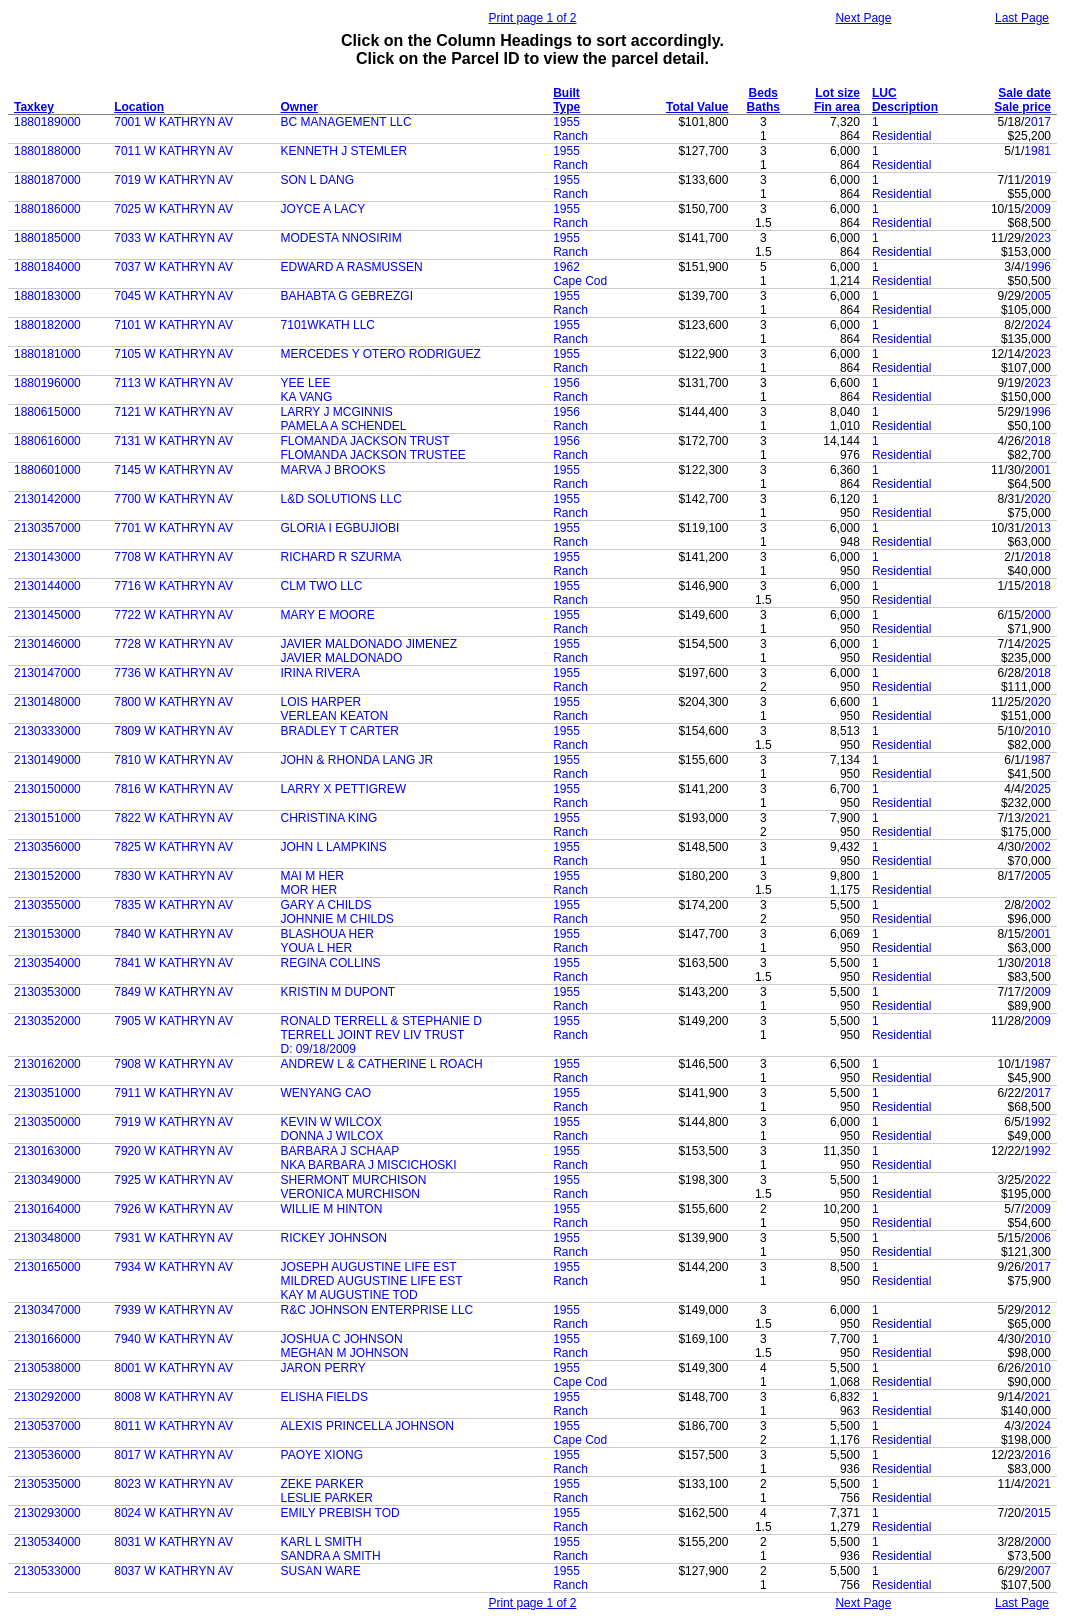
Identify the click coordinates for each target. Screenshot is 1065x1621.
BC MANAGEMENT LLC (346, 122)
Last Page (1022, 18)
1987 (1037, 760)
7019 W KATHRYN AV (173, 180)
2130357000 (47, 528)
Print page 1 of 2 (532, 18)
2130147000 (47, 673)
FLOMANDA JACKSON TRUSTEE (373, 455)
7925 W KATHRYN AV (173, 1180)
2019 (1037, 180)
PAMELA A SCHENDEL (344, 426)
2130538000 (47, 1368)
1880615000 (47, 412)
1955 (566, 122)
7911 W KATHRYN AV (173, 1093)
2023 (1037, 238)
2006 (1037, 1238)
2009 (1037, 209)
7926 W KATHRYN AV (173, 1209)
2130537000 (47, 1426)
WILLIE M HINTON (332, 1209)
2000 (1037, 615)
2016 (1037, 1455)
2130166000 (47, 1339)
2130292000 (47, 1397)
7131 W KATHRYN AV (173, 441)
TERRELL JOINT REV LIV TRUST (373, 1035)
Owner (299, 107)
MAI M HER (312, 876)
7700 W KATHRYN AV (173, 499)
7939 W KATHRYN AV (173, 1310)
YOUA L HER (317, 948)
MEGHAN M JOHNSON (345, 1353)
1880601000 (47, 470)
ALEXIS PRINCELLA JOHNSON (367, 1426)
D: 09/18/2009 (318, 1049)
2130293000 (47, 1513)
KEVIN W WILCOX (331, 1122)
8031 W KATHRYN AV (173, 1542)
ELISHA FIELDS (324, 1397)
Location (139, 107)
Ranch (570, 136)
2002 (1037, 847)
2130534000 (47, 1542)
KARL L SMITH (321, 1542)
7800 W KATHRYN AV (173, 702)
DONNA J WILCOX (332, 1136)
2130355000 (47, 905)
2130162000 (47, 1064)
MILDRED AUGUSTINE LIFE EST (372, 1281)
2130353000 (47, 992)
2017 (1037, 122)
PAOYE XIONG (322, 1455)
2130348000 (47, 1238)
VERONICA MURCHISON (350, 1194)
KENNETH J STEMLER (344, 151)
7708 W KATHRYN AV (173, 557)
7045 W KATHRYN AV (173, 296)
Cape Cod (580, 281)
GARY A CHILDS (326, 905)
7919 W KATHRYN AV (173, 1122)
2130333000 (47, 731)
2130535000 (47, 1484)
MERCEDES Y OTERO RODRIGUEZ (381, 354)
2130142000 (47, 499)
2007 (1037, 1571)
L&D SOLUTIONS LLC (341, 499)
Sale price (1022, 107)
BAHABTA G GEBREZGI (347, 296)
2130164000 (47, 1209)
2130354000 (47, 963)
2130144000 (47, 586)
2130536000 (47, 1455)
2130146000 (47, 644)
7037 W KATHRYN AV (173, 267)
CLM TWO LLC (322, 586)
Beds (763, 93)
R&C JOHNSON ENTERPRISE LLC (377, 1310)
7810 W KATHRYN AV (173, 760)
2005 (1037, 296)
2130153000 (47, 934)
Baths (763, 107)
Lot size (837, 93)
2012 (1037, 1310)
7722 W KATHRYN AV (173, 615)
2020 (1037, 499)
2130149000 (47, 760)
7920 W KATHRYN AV (173, 1151)
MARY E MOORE (328, 615)
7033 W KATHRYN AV (173, 238)
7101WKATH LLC (328, 325)
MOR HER (309, 890)
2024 (1037, 325)
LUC (884, 93)
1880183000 (47, 296)
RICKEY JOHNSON (334, 1238)
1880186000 (47, 209)
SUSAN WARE (321, 1571)
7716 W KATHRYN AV (173, 586)
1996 (1037, 267)
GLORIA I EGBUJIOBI (340, 528)
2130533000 (47, 1571)
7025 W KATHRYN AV (173, 209)
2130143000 (47, 557)
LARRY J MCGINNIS (337, 412)
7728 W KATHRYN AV (173, 644)
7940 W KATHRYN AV (173, 1339)
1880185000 (47, 238)
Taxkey (34, 107)
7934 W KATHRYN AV (173, 1267)
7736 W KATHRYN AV (173, 673)
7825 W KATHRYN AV (173, 847)
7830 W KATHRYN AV (173, 876)
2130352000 (47, 1021)
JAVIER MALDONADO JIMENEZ (369, 644)
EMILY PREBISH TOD (340, 1513)
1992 (1037, 1122)
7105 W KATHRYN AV (173, 354)
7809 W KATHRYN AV (173, 731)
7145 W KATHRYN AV (173, 470)
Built (566, 93)
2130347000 (47, 1310)
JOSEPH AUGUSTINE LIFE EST (369, 1267)
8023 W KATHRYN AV (173, 1484)
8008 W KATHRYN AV (173, 1397)
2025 (1037, 644)
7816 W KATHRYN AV (173, 789)
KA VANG (307, 397)
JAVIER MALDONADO (342, 658)
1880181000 (47, 354)
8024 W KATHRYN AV (173, 1513)
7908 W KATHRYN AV (173, 1064)
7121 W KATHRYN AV (173, 412)
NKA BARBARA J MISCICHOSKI (369, 1165)
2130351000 (47, 1093)
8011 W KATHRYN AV (173, 1426)
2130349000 (47, 1180)
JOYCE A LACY (323, 209)
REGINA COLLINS (331, 963)
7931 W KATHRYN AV (173, 1238)
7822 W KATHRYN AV (173, 818)
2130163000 (47, 1151)
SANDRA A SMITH (331, 1556)
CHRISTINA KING (329, 818)
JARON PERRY (323, 1368)
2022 (1037, 1180)
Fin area (837, 107)
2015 (1037, 1513)
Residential (901, 136)
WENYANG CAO (326, 1093)
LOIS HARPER (321, 702)
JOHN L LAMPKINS (334, 847)
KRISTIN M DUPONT (338, 992)
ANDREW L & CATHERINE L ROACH (382, 1064)
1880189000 (47, 122)
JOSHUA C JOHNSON (342, 1339)
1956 (566, 383)
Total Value (697, 107)
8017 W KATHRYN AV (173, 1455)
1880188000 (47, 151)
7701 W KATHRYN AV (173, 528)
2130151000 (47, 818)
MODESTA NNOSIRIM (341, 238)
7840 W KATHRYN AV (173, 934)
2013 (1037, 528)
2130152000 (47, 876)
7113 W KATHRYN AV (173, 383)
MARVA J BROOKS (333, 470)
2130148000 (47, 702)
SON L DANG (318, 180)
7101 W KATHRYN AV (173, 325)
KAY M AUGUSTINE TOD (349, 1295)
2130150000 (47, 789)
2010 (1037, 731)
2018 (1037, 441)
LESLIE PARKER (327, 1498)
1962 (566, 267)
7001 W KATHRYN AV (173, 122)
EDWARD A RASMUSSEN (352, 267)
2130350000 (47, 1122)
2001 (1037, 470)
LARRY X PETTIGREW (344, 789)
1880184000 (47, 267)
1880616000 (47, 441)
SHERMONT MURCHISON (354, 1180)
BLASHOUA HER (327, 934)
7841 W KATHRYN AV (173, 963)
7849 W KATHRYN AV (173, 992)
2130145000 (47, 615)
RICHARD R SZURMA (341, 557)
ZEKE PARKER (322, 1484)
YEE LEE (306, 383)
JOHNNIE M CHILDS (337, 919)
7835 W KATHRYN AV (173, 905)
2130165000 (47, 1267)
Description (905, 107)
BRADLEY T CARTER (340, 731)
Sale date (1024, 93)
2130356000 (47, 847)
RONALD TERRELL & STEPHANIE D (381, 1021)
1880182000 (47, 325)
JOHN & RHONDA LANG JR (357, 760)
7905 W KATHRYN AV (173, 1021)
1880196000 (47, 383)
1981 (1037, 151)
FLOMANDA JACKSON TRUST (365, 441)
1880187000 (47, 180)
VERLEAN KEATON (335, 716)
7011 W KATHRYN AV (173, 151)
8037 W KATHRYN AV (173, 1571)
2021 (1037, 818)
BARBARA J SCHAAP (340, 1151)
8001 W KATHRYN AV (173, 1368)
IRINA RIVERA (320, 673)
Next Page (863, 18)
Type (566, 107)
